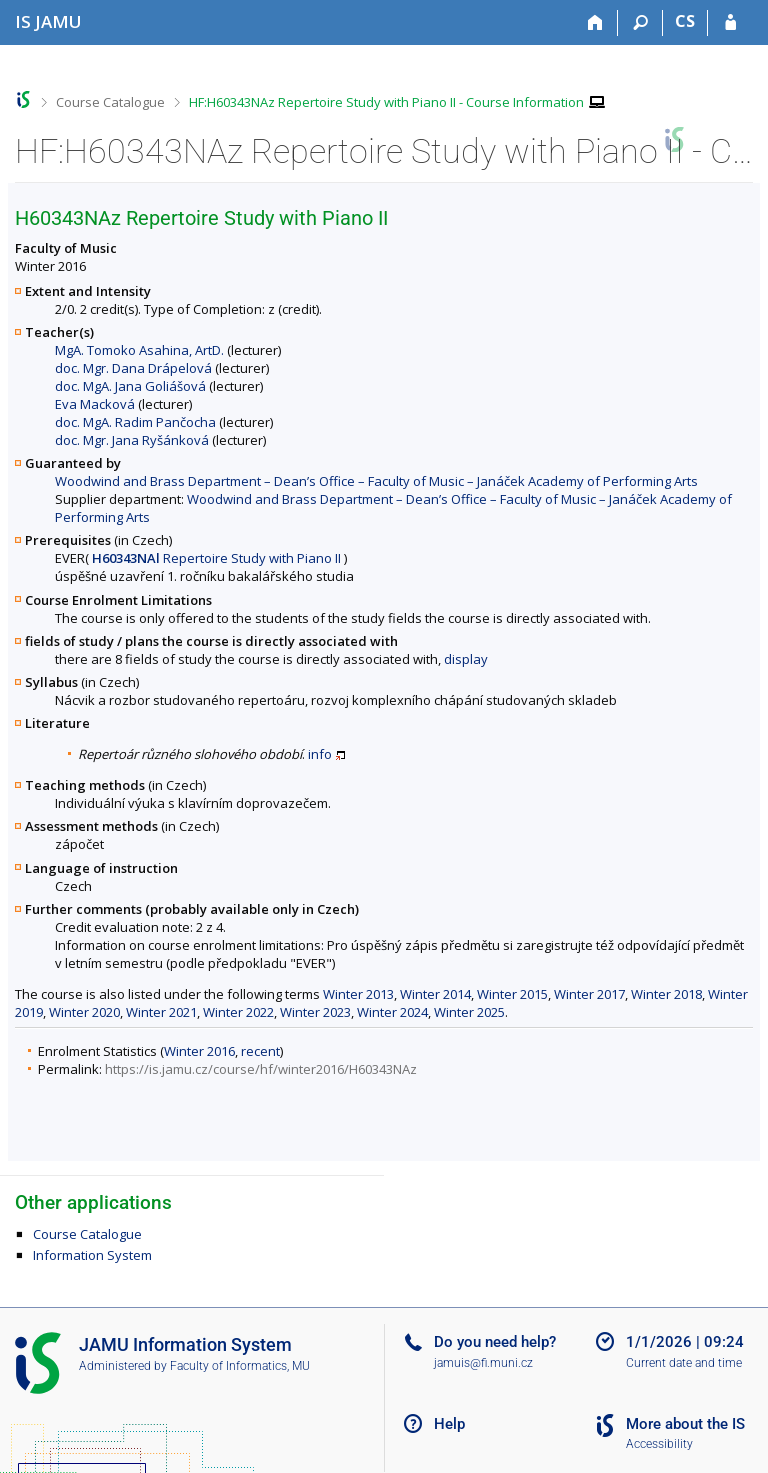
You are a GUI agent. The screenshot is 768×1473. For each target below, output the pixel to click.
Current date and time (684, 1363)
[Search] (640, 23)
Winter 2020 (84, 1012)
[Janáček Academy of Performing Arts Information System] (48, 21)
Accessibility (659, 1444)
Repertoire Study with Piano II (216, 558)
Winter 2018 (666, 994)
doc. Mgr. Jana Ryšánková (132, 440)
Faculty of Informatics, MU (240, 1366)
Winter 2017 (589, 994)
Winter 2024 (392, 1012)
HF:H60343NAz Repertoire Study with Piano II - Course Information (386, 102)
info (320, 754)
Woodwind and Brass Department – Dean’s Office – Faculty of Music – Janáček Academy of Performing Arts (376, 481)
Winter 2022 (238, 1012)
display (466, 659)
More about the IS (685, 1424)
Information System (92, 1255)
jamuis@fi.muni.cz (483, 1363)
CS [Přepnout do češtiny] (685, 21)
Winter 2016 (199, 1051)
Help (449, 1424)
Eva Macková (95, 404)
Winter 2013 (358, 994)
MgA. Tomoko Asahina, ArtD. (139, 350)
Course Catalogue (110, 102)
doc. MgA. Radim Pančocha (135, 422)
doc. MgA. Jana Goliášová (130, 386)
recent (260, 1051)
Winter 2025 (469, 1012)
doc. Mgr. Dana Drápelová (133, 368)
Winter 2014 (435, 994)
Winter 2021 (161, 1012)
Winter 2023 (315, 1012)
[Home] (595, 23)
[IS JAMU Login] (730, 23)
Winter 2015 (512, 994)
